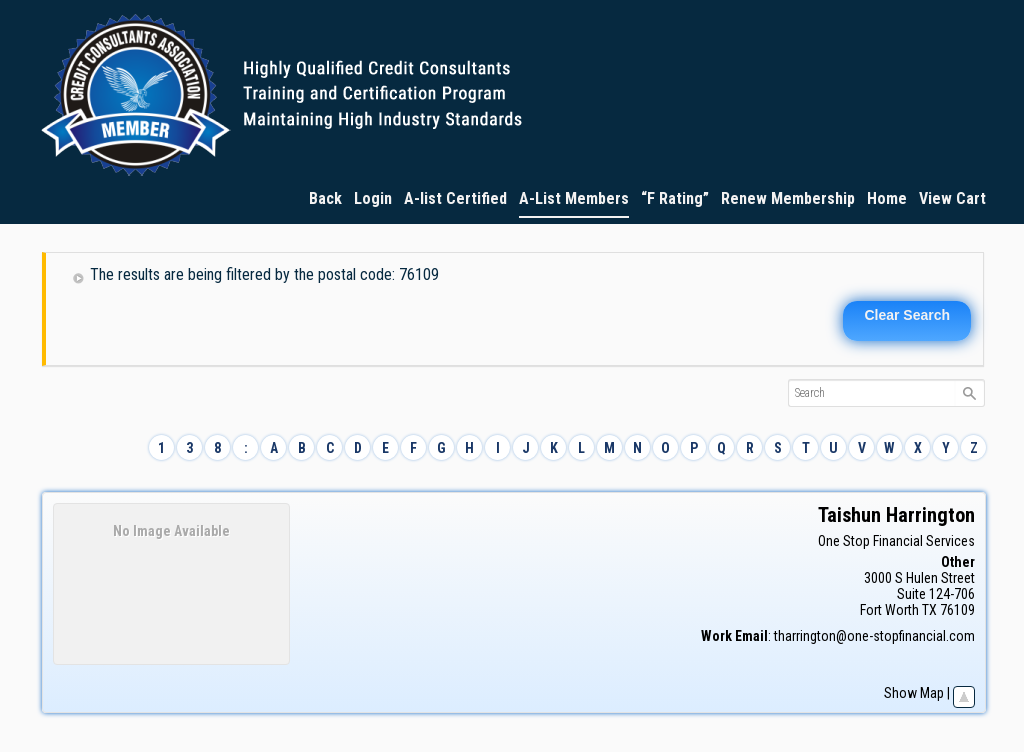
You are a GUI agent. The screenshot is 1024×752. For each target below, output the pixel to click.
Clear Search (907, 315)
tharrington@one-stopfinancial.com (874, 636)
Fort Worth (889, 610)
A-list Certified (455, 198)
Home (887, 198)
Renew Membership (788, 198)
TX (929, 610)
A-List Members (574, 198)
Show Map (914, 693)
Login (373, 198)
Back (325, 198)
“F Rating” (675, 198)
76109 (957, 610)
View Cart (952, 198)
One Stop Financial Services (896, 541)
